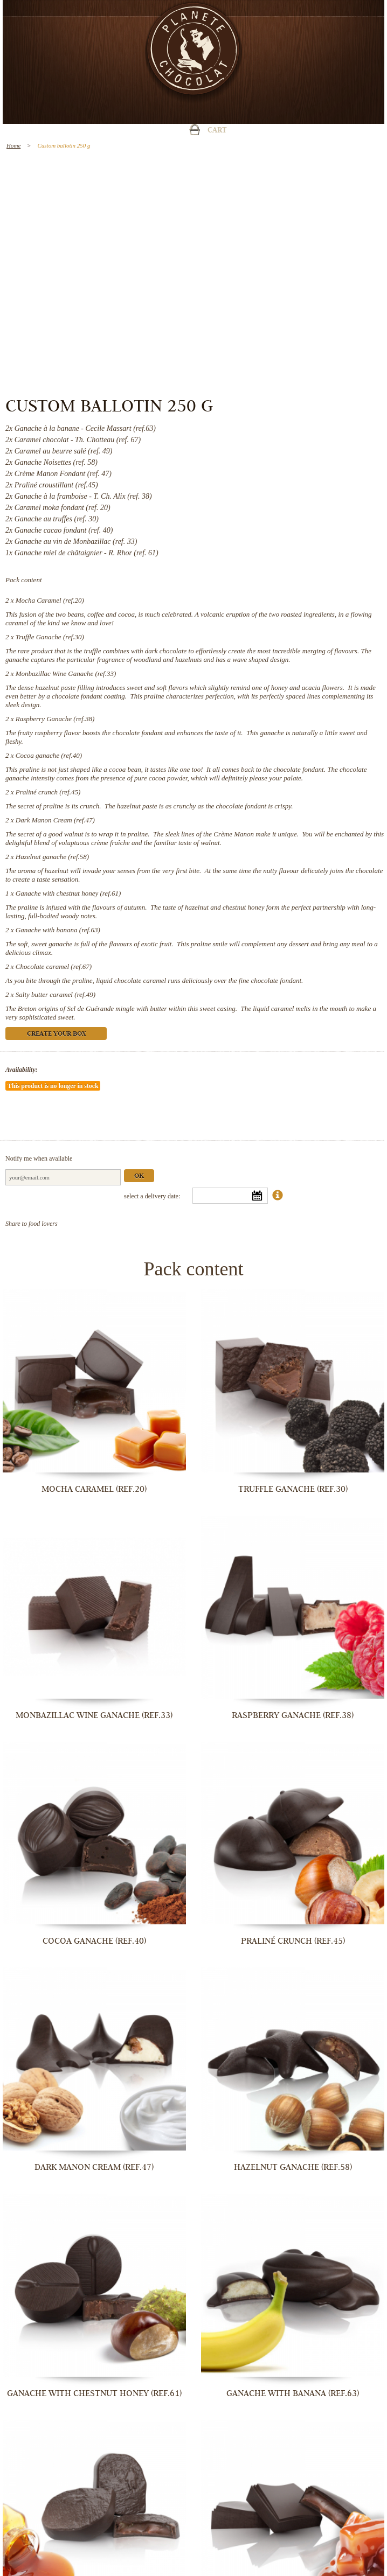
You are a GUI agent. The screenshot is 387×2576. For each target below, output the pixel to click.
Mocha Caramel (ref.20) (50, 600)
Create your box (56, 1034)
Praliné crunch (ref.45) (48, 792)
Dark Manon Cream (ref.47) (55, 820)
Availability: (21, 1069)
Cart (217, 130)
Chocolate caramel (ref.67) (54, 966)
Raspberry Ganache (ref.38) (55, 719)
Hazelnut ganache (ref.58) (52, 857)
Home (13, 145)
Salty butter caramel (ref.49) (55, 994)
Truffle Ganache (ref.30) (50, 637)
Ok (139, 1176)
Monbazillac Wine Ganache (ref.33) (66, 673)
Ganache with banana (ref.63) (58, 930)
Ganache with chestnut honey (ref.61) (68, 893)
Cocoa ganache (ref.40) (49, 755)
